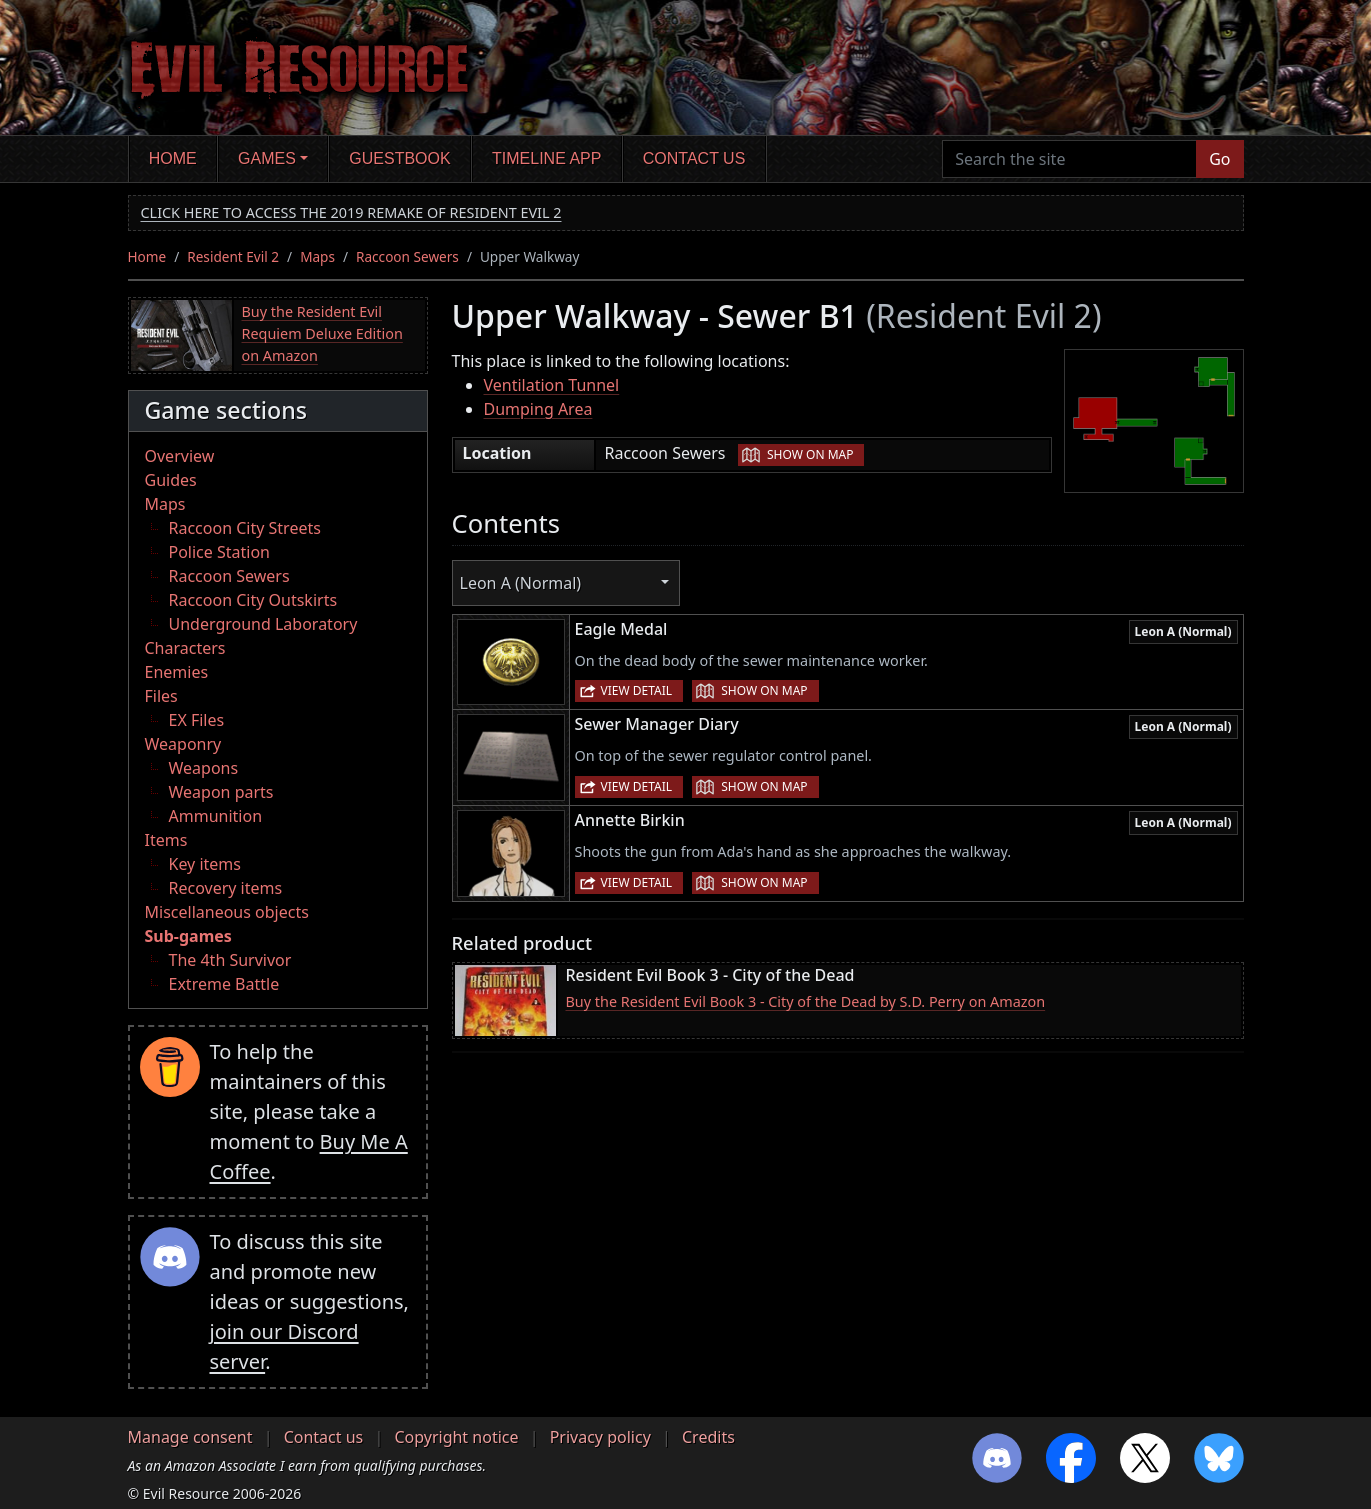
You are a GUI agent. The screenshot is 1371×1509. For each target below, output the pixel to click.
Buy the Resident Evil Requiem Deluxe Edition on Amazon (322, 333)
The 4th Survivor (230, 960)
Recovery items (226, 888)
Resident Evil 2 (233, 256)
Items (166, 840)
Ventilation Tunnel (552, 385)
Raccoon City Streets (245, 528)
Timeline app (546, 158)
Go (1219, 159)
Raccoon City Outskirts (253, 600)
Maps (317, 256)
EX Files (197, 720)
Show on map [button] (810, 454)
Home (173, 158)
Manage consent (190, 1437)
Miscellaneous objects (227, 912)
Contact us (694, 158)
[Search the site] (1069, 159)
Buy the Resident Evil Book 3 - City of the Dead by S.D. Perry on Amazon (806, 1001)
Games (267, 158)
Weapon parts (221, 792)
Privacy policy (600, 1437)
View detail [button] (637, 690)
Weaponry (183, 744)
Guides (171, 480)
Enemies (177, 672)
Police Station (220, 552)
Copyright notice (456, 1437)
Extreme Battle (224, 984)
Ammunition (216, 816)
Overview (180, 456)
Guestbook (399, 158)
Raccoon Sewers (407, 256)
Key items (205, 864)
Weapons (204, 768)
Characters (185, 648)
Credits (708, 1437)
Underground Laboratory (263, 624)
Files (161, 696)
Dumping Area (538, 409)
